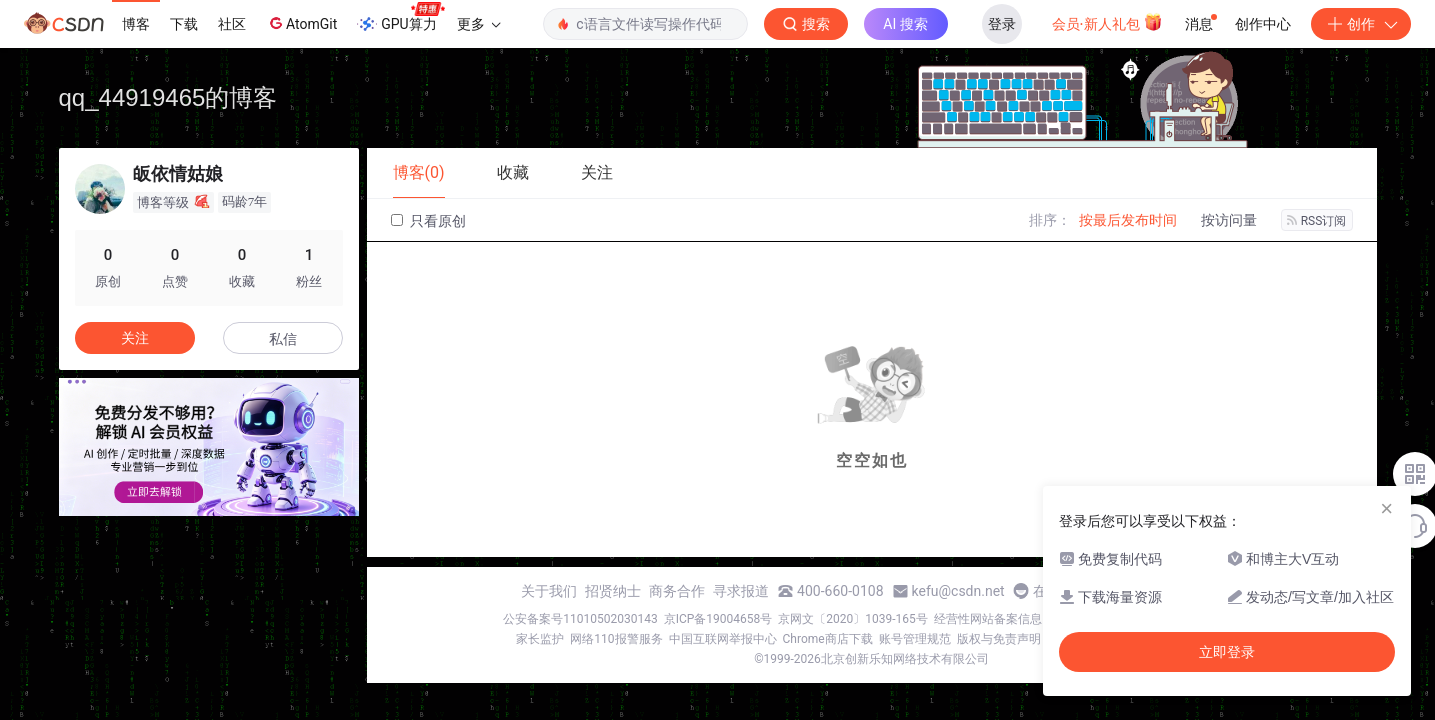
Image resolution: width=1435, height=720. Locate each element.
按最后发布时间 (1128, 220)
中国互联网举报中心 (723, 639)
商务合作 (677, 591)
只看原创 (428, 221)
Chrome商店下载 (828, 639)
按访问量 (1229, 220)
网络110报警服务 (616, 639)
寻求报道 (741, 591)
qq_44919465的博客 (168, 97)
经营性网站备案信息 (988, 619)
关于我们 (549, 591)
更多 (479, 24)
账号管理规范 (915, 639)
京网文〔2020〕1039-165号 (853, 619)
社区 (232, 24)
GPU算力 (400, 18)
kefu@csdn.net (958, 591)
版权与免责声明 (999, 639)
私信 (283, 339)
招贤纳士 (613, 591)
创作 (1361, 24)
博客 (136, 24)
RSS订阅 (1317, 221)
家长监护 (540, 639)
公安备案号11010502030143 (580, 619)
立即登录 (1227, 652)
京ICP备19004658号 (718, 619)
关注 (135, 338)
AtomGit (301, 23)
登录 (1002, 24)
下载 (184, 24)
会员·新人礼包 (1107, 22)
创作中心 (1263, 24)
